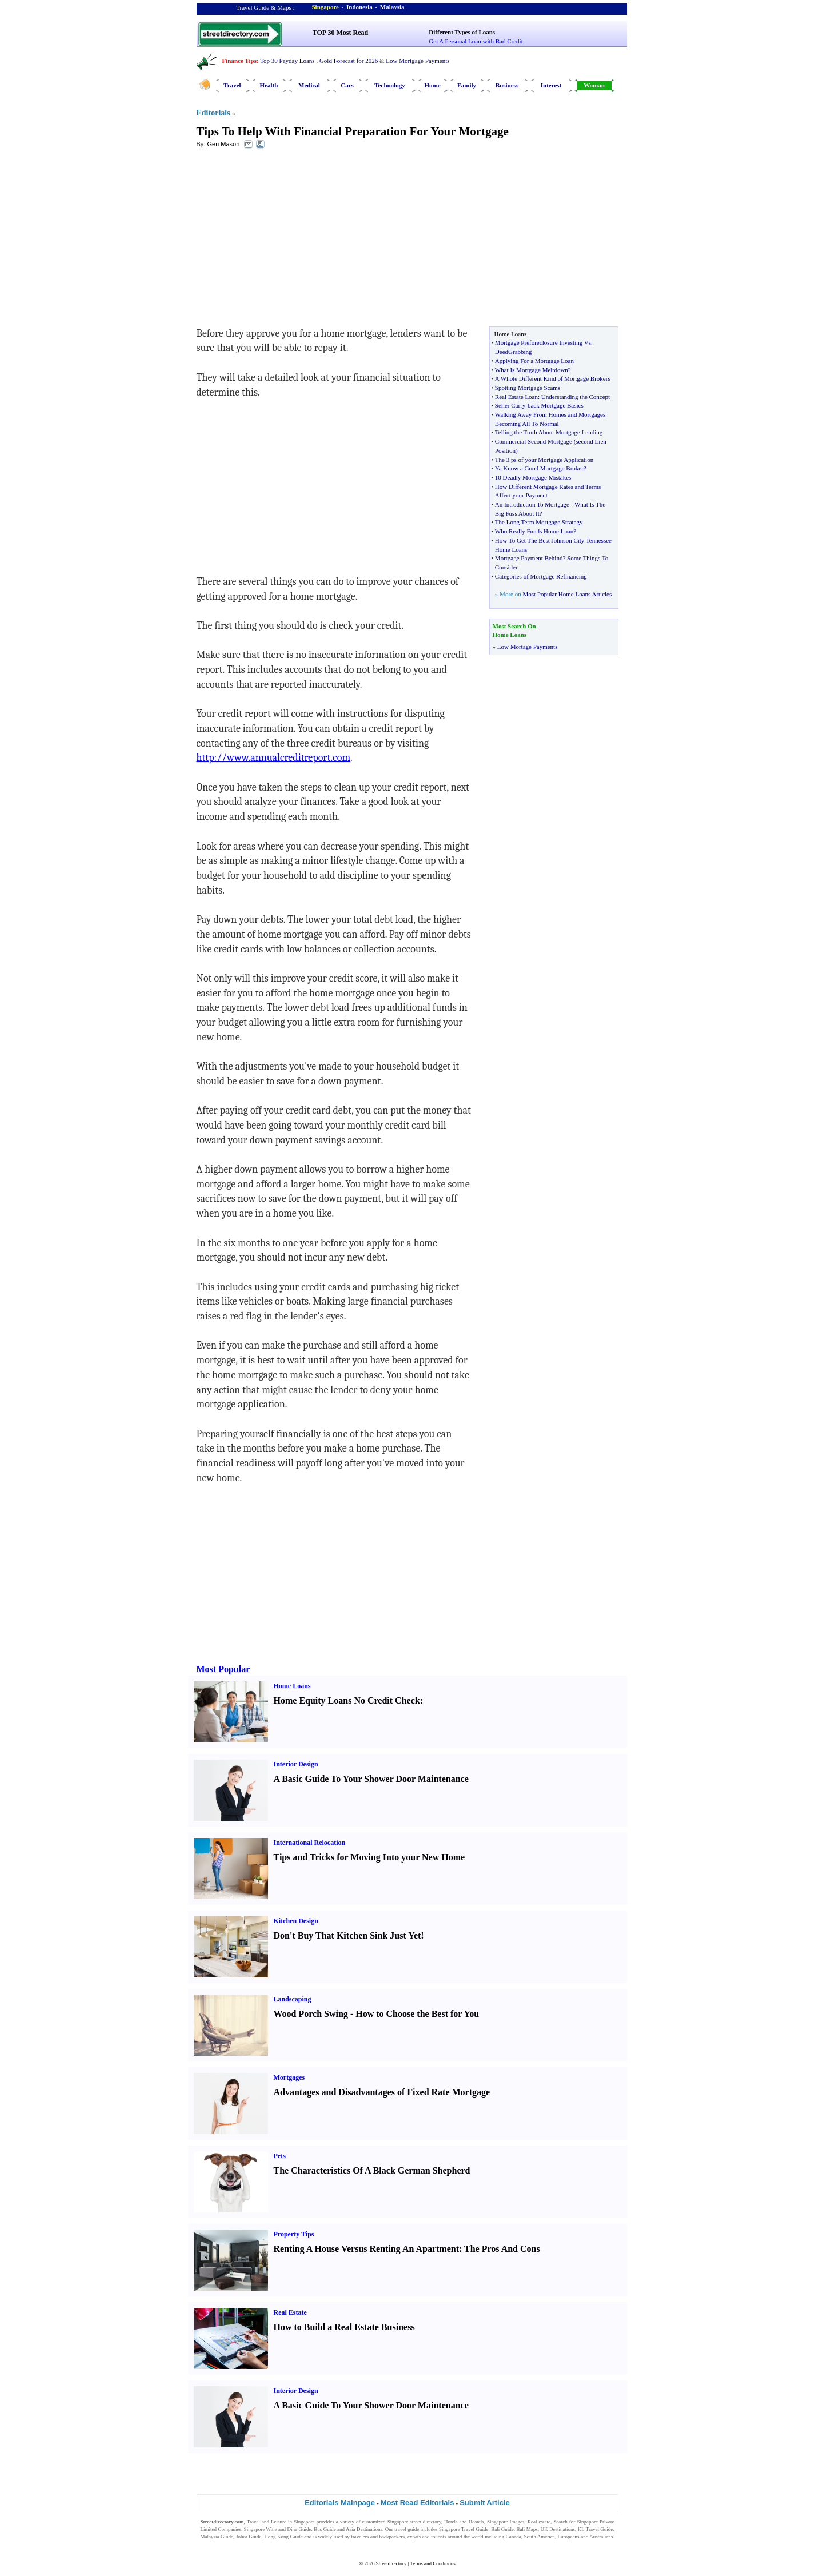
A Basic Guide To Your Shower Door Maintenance (371, 1779)
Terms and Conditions (432, 2563)
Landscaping (292, 1999)
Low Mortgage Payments (417, 60)
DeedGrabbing (513, 351)
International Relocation (310, 1843)
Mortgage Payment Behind (529, 558)
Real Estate (290, 2312)
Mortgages (289, 2077)
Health (269, 85)
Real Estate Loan (516, 396)
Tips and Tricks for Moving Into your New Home (369, 1857)
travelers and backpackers (378, 2536)
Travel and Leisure (266, 2522)
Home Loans (292, 1686)
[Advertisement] (290, 241)
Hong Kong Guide (283, 2536)
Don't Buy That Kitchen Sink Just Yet (347, 1935)
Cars (347, 85)
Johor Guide (249, 2536)
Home (432, 85)
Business (507, 85)
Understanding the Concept (575, 396)
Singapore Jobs (216, 2544)
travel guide (406, 2529)
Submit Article (485, 2502)
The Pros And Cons (502, 2249)
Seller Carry (510, 405)
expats (414, 2536)
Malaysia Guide (217, 2536)
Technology (389, 85)
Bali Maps (526, 2529)
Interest (551, 85)
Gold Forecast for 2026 (348, 60)
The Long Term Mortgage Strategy (539, 522)
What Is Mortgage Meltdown (531, 369)
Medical (309, 85)
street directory (425, 2522)
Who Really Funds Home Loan (534, 531)
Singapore (325, 6)
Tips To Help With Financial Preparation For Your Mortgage (353, 131)
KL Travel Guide (595, 2529)
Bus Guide (324, 2529)
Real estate (539, 2522)
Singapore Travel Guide (463, 2529)
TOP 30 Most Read (340, 33)
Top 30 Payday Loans (287, 60)
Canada (513, 2536)
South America (539, 2536)
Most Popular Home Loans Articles (567, 594)
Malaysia (392, 6)
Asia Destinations (364, 2529)
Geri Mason (223, 144)
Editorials (213, 113)
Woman (594, 85)
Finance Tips (239, 60)
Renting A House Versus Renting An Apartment (367, 2249)
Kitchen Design (296, 1921)
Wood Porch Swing (311, 2014)
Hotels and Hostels (464, 2522)
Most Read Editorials (417, 2502)
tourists (438, 2536)
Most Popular (223, 1669)
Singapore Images (506, 2522)
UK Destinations (558, 2529)
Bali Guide (502, 2529)
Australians (601, 2536)
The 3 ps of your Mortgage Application (544, 459)
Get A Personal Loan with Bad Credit (475, 41)
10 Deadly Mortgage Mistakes (533, 477)
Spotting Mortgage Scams (527, 387)
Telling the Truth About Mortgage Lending (548, 432)
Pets (280, 2156)
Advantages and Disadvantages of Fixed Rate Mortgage (382, 2092)
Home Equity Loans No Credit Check (347, 1700)
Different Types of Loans (462, 32)
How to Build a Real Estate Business (344, 2327)
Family (466, 85)
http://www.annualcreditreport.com (274, 758)
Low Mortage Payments (527, 646)
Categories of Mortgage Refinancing (541, 576)
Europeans (569, 2536)
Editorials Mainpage (340, 2502)
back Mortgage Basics (556, 405)
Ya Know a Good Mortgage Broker (539, 468)
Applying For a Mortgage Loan (534, 360)
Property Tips (294, 2234)
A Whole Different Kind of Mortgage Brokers (552, 378)
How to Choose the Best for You (417, 2014)
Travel (232, 85)
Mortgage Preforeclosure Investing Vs (543, 342)
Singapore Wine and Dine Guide (277, 2529)
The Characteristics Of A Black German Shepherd (372, 2170)
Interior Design (296, 1764)
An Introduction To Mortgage (532, 504)
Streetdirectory (391, 2563)
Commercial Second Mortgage (533, 441)
